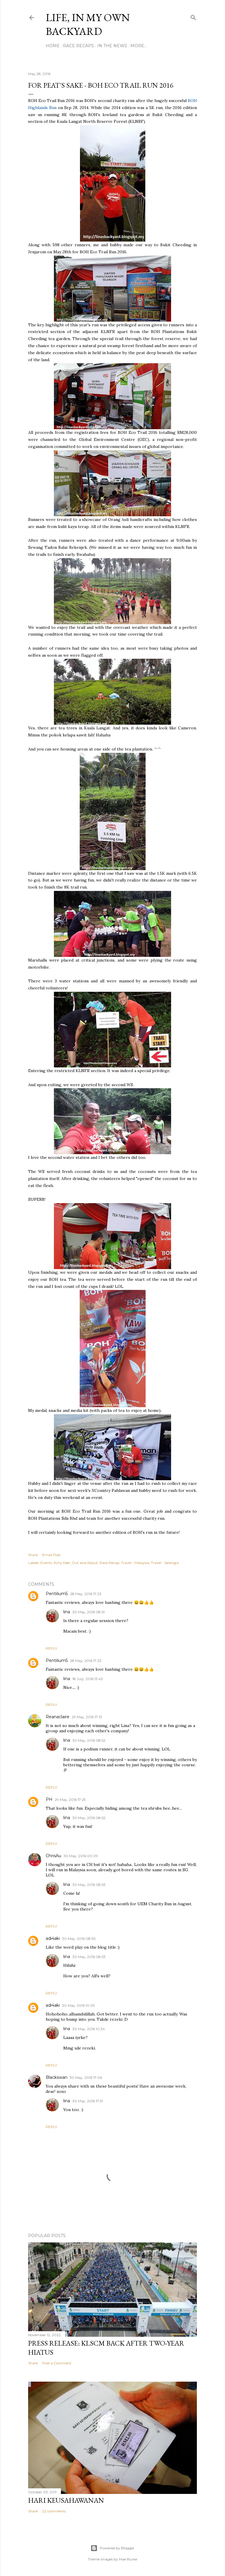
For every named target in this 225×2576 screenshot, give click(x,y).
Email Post (51, 1555)
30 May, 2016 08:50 (79, 1938)
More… (138, 45)
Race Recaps (78, 45)
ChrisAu (53, 1855)
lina (66, 1611)
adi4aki (53, 1938)
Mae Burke (128, 2559)
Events (46, 1562)
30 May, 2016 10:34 (88, 2029)
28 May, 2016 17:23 (85, 1594)
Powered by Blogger (112, 2548)
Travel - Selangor (165, 1562)
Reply (51, 1648)
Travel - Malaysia (135, 1562)
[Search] (193, 16)
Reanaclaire (57, 1716)
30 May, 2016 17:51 (87, 2101)
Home (53, 45)
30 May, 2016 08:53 (88, 1884)
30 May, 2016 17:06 (86, 2077)
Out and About (85, 1562)
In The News (112, 45)
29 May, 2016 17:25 (70, 1799)
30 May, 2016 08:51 (88, 1612)
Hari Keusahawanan (66, 2500)
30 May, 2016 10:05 (78, 2005)
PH (49, 1799)
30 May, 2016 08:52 (88, 1740)
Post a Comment (56, 2363)
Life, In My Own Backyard (88, 24)
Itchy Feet (62, 1562)
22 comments (54, 2511)
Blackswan (56, 2077)
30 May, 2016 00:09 (81, 1856)
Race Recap (109, 1562)
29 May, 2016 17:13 (87, 1717)
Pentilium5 (57, 1593)
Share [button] (33, 1555)
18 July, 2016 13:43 (87, 1679)
